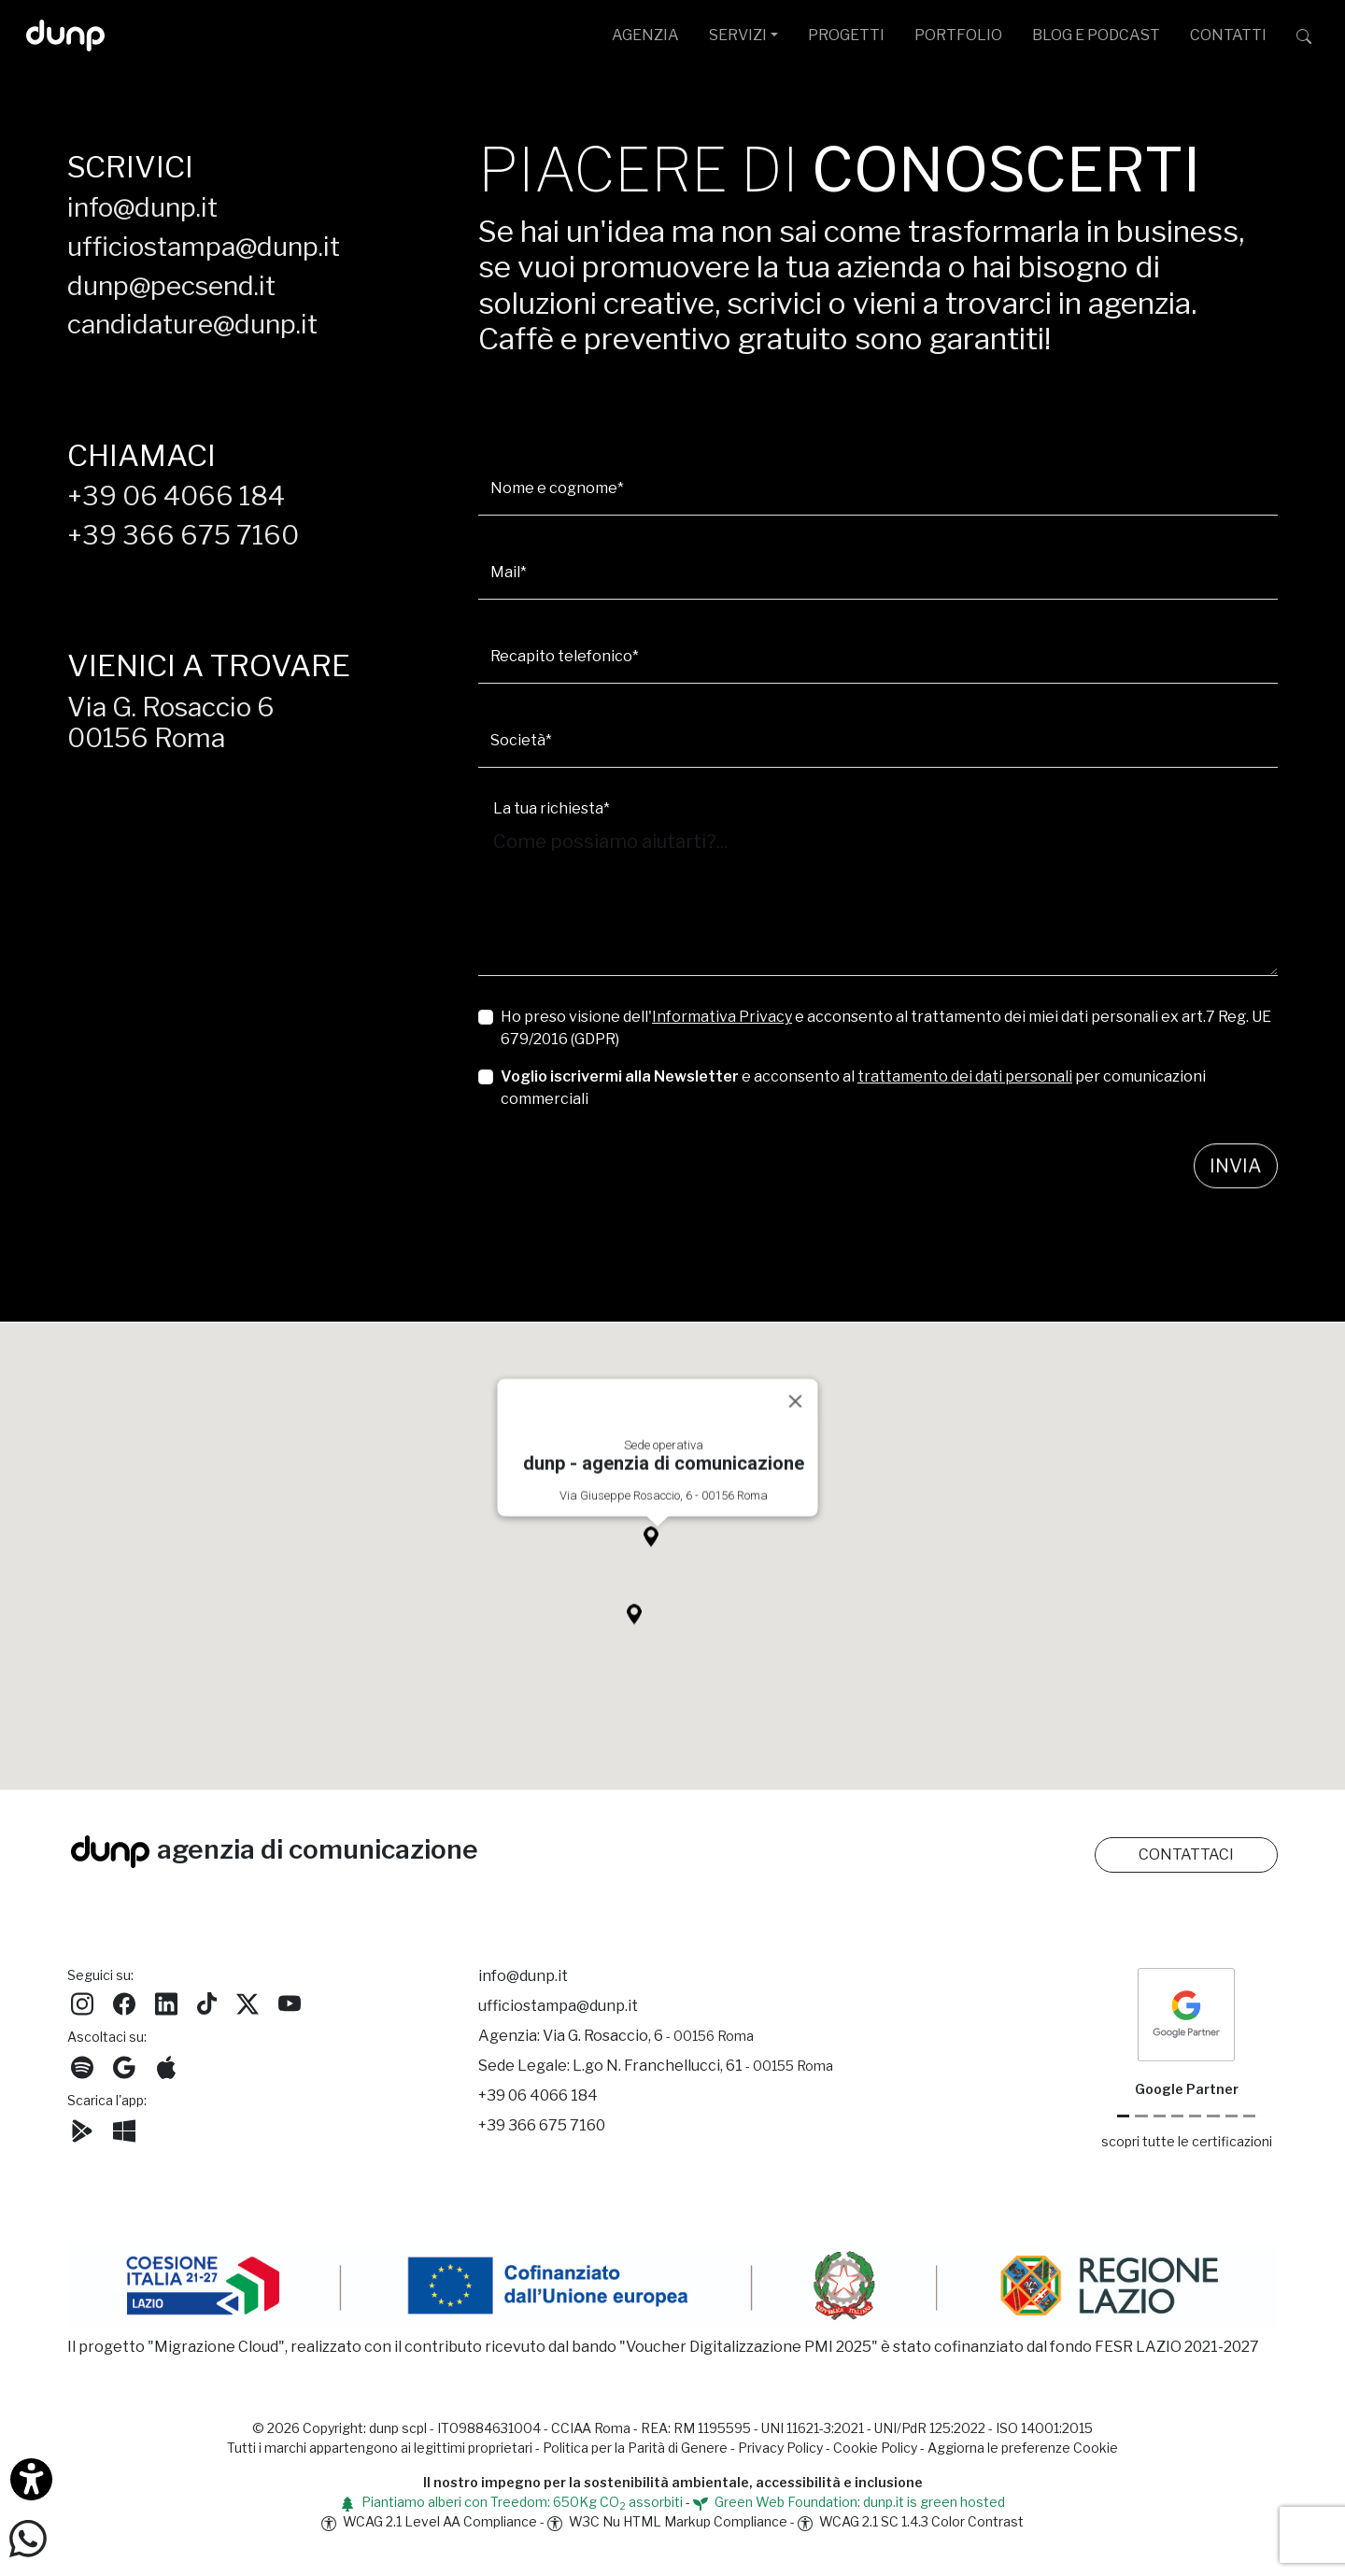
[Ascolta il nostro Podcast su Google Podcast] (124, 2064)
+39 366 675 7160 (183, 535)
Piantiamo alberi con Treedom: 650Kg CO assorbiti (511, 2502)
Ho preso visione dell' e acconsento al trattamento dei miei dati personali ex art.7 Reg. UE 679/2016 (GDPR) (886, 1028)
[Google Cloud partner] (1141, 2116)
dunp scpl (398, 2428)
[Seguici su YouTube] (289, 2001)
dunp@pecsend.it (171, 286)
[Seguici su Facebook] (124, 2001)
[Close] (795, 1418)
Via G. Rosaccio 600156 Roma (171, 723)
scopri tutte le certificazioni (1186, 2141)
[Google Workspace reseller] (1160, 2116)
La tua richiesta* (551, 808)
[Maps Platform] (1213, 2116)
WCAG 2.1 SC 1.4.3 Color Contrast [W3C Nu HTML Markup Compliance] (911, 2521)
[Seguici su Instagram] (82, 2001)
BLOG (1096, 35)
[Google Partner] (1123, 2116)
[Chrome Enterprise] (1195, 2116)
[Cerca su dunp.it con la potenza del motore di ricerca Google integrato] (1304, 35)
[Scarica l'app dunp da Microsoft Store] (124, 2128)
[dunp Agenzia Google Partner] (1186, 2013)
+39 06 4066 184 (176, 496)
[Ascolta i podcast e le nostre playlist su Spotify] (82, 2064)
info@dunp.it (142, 207)
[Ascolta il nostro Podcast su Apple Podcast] (166, 2064)
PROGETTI (846, 35)
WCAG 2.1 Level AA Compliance (429, 2521)
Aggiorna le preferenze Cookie (1022, 2448)
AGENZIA (645, 35)
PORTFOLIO (958, 35)
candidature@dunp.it (192, 324)
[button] (657, 1559)
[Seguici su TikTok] (207, 2001)
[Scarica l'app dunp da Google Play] (82, 2128)
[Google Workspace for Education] (1177, 2116)
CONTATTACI (1186, 1854)
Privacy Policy (780, 2448)
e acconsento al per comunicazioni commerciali (853, 1088)
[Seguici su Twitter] (247, 2001)
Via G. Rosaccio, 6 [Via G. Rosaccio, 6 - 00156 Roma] (648, 2036)
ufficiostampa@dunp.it (203, 246)
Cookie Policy (875, 2448)
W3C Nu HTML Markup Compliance (667, 2521)
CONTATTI (1228, 35)
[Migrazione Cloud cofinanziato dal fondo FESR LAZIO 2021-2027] (672, 2289)
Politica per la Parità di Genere (635, 2448)
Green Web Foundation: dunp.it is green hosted (849, 2502)
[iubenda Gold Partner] (1231, 2116)
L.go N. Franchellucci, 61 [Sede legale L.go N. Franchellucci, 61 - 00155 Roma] (703, 2065)
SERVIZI (738, 35)
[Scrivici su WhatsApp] (28, 2537)
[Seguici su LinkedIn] (166, 2001)
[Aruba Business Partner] (1249, 2116)
